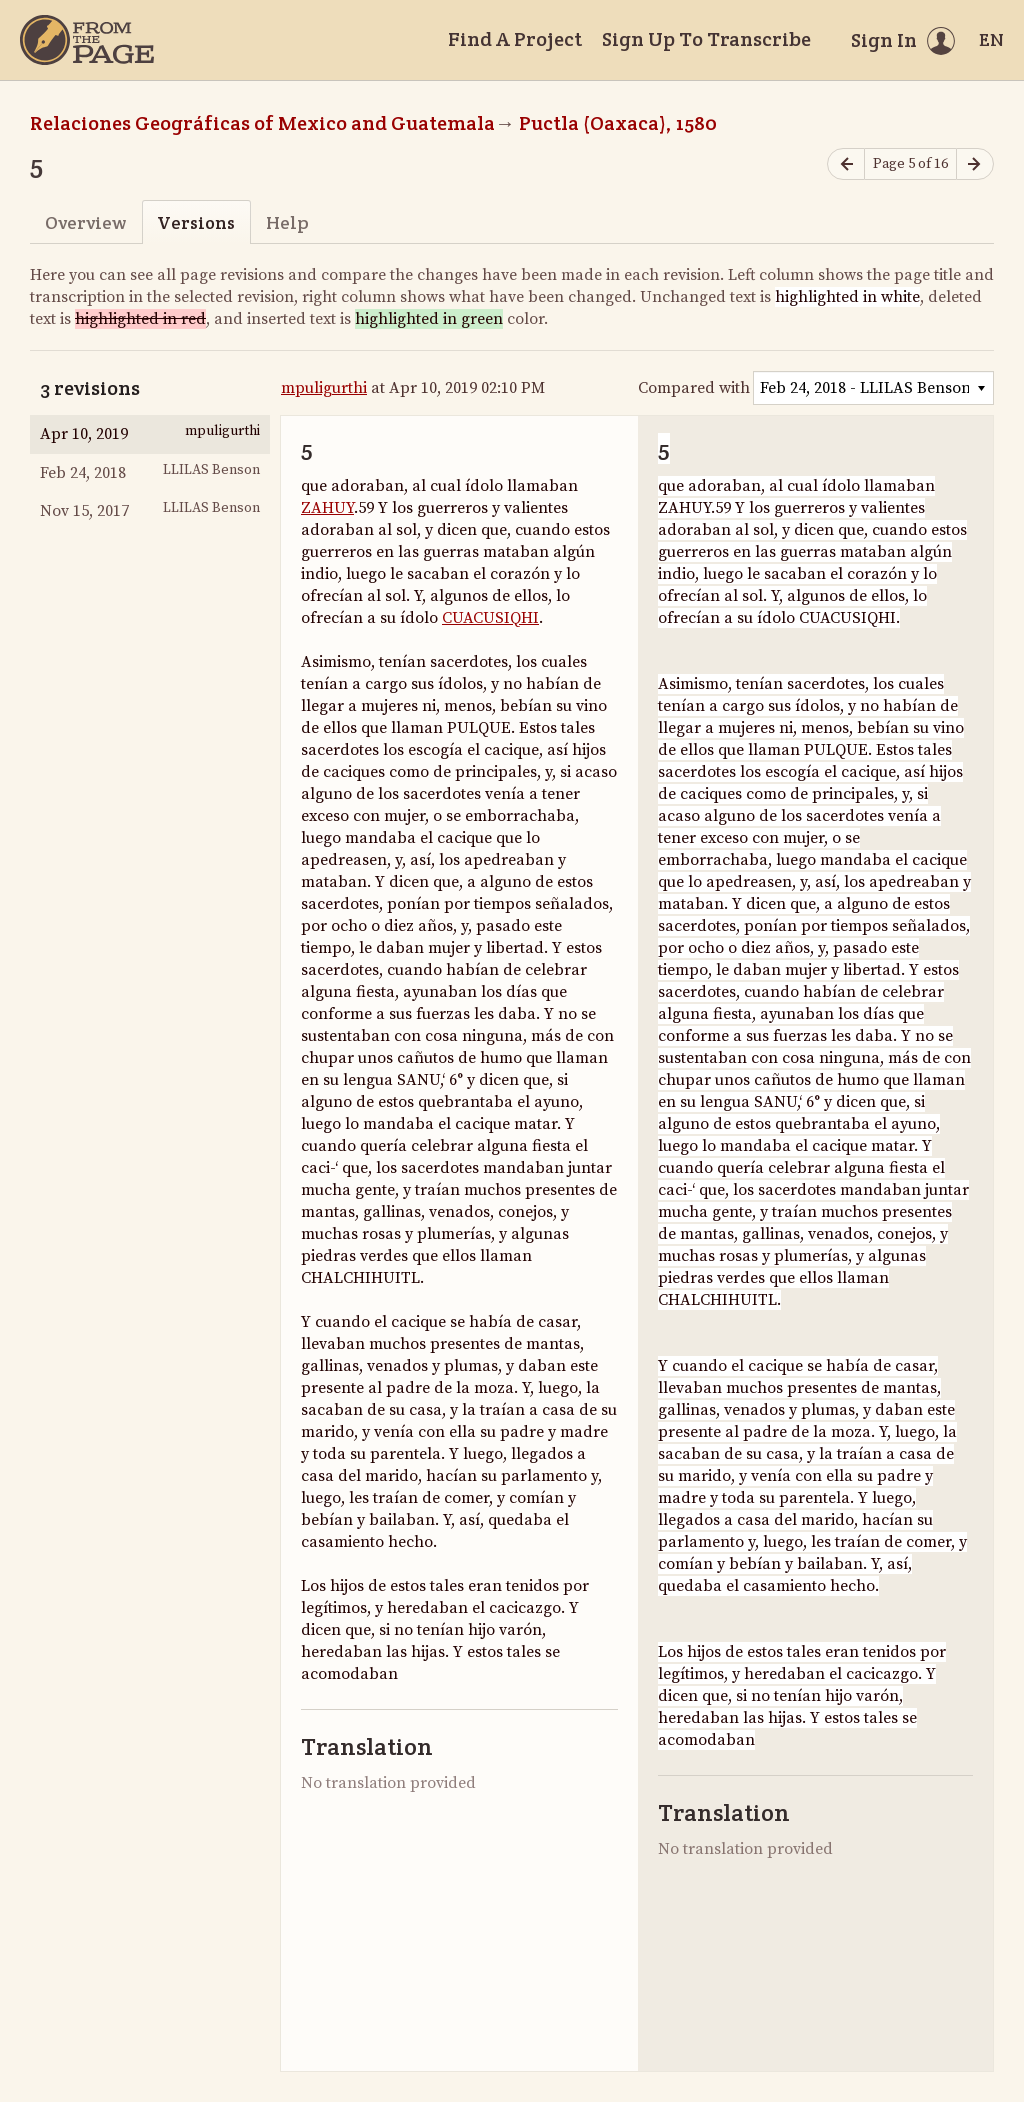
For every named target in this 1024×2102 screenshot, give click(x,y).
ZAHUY (327, 508)
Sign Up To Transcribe (706, 39)
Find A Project (515, 39)
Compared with (694, 388)
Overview (85, 222)
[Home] (87, 40)
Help (287, 222)
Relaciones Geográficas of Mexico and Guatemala (262, 123)
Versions (196, 222)
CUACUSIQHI (490, 618)
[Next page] (975, 164)
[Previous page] (846, 164)
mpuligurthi (324, 388)
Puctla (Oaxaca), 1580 (618, 123)
